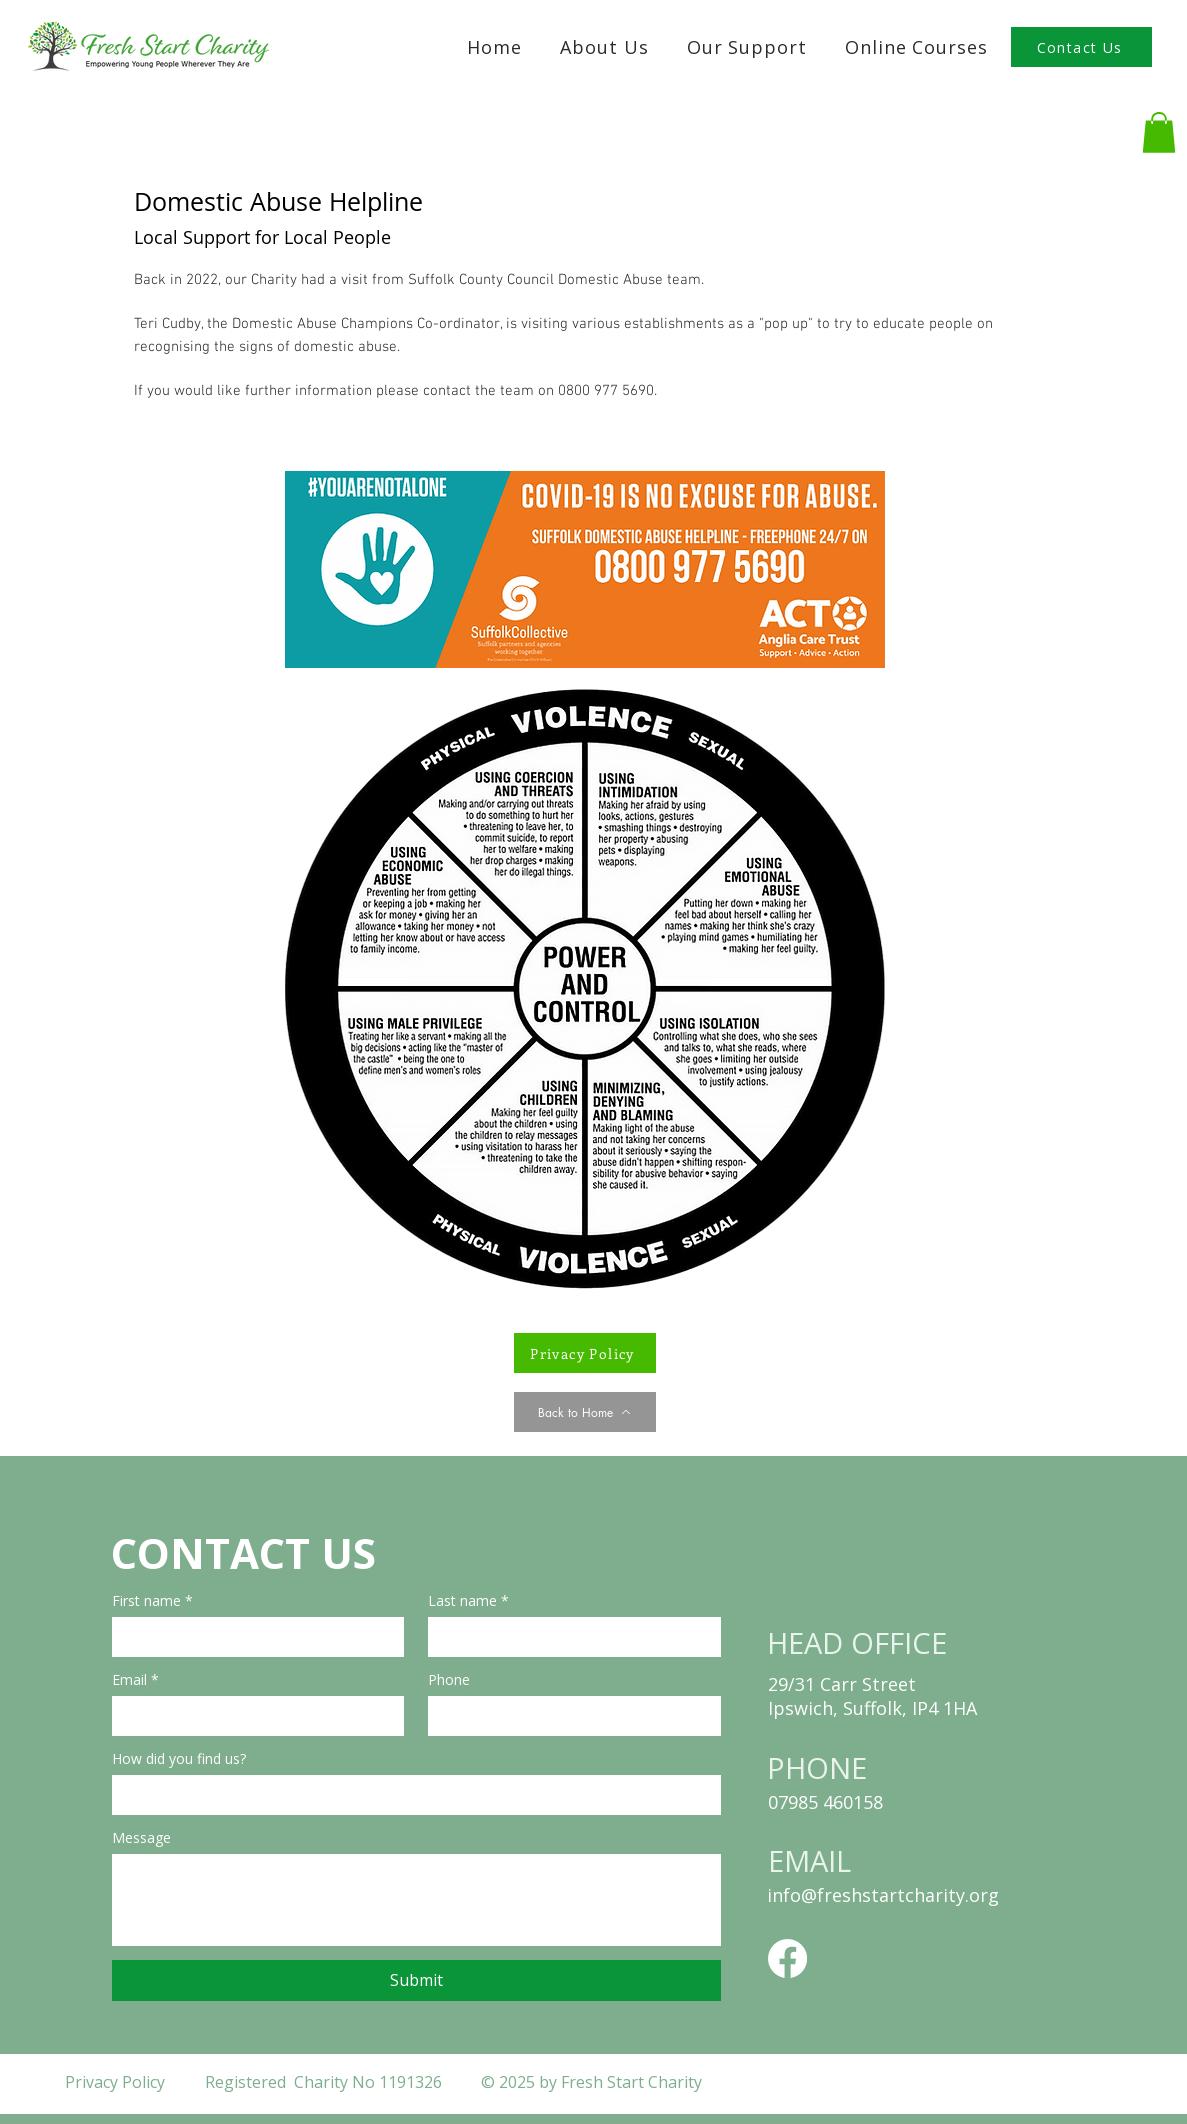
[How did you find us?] (410, 1795)
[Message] (416, 1900)
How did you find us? (179, 1758)
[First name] (252, 1637)
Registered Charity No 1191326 (325, 2082)
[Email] (252, 1716)
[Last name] (568, 1637)
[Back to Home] (585, 1412)
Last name (468, 1600)
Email (135, 1679)
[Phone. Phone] (568, 1716)
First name (152, 1600)
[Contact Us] (1081, 47)
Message (141, 1837)
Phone (449, 1679)
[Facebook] (787, 1958)
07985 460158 (825, 1802)
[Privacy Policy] (585, 1353)
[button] (747, 47)
